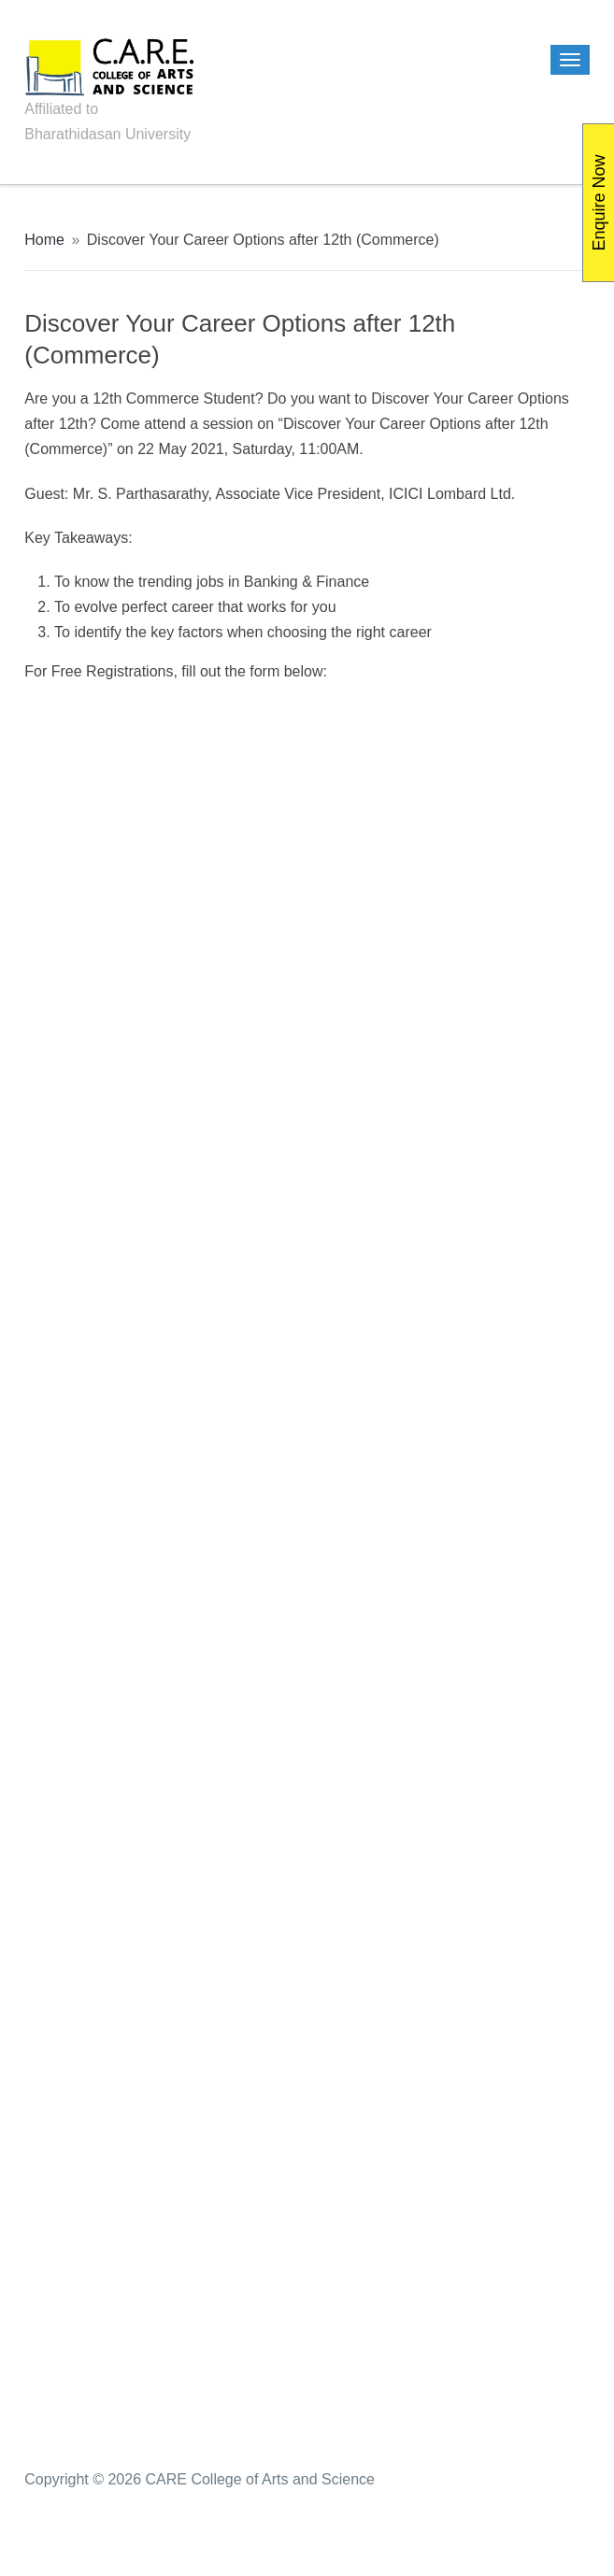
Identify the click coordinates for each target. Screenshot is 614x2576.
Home (44, 240)
